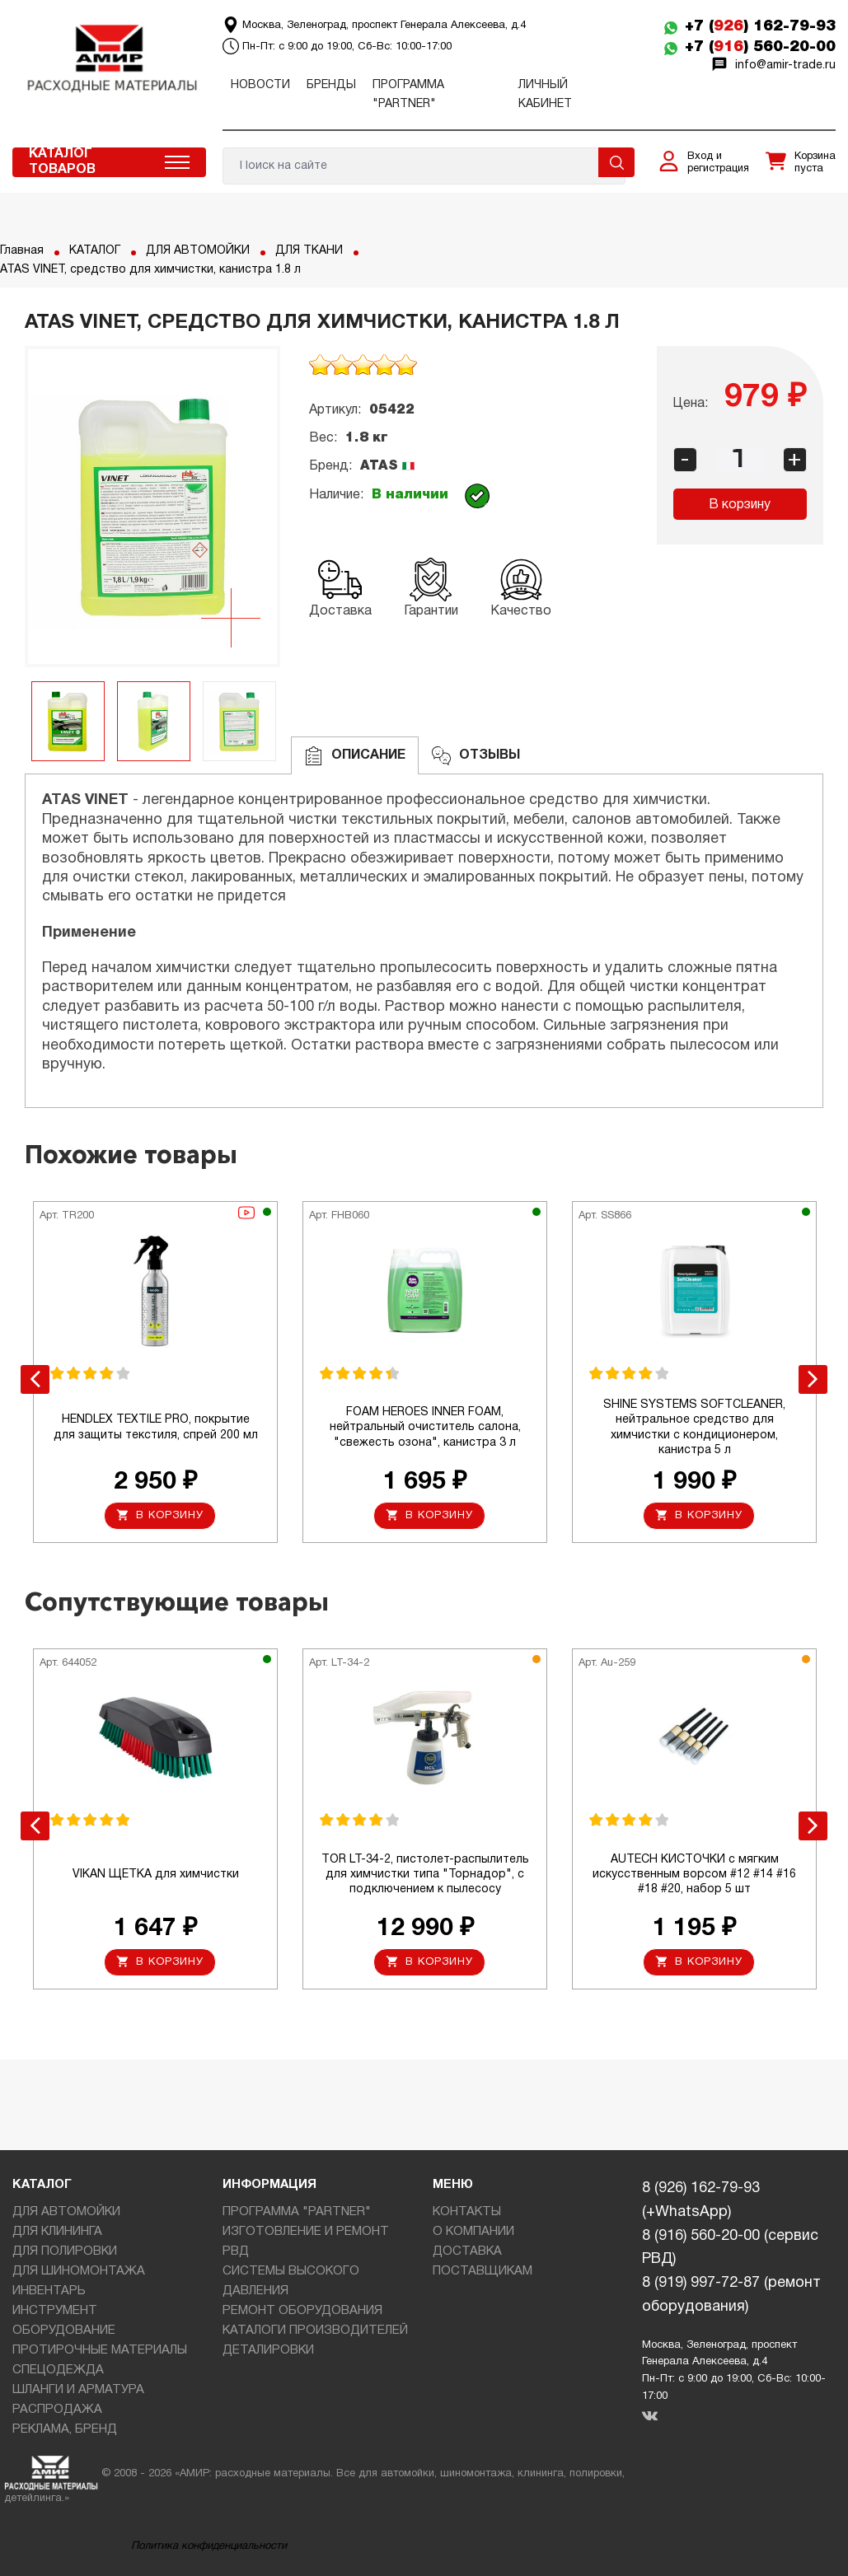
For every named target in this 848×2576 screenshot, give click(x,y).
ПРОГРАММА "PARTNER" (297, 2212)
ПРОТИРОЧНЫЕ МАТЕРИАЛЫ (99, 2350)
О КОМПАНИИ (473, 2231)
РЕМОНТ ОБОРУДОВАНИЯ (302, 2311)
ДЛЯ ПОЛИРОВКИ (64, 2251)
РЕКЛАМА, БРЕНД (64, 2429)
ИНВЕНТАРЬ (49, 2291)
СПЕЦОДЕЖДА (58, 2370)
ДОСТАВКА (467, 2251)
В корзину (740, 505)
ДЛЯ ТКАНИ (309, 250)
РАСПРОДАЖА (57, 2409)
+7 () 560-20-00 (760, 47)
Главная (22, 250)
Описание (354, 755)
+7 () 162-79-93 (760, 26)
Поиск (616, 162)
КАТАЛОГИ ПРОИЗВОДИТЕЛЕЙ (315, 2330)
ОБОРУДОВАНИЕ (63, 2330)
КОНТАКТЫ (467, 2212)
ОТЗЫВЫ (476, 755)
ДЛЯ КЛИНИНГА (57, 2231)
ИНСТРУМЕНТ (54, 2311)
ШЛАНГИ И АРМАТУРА (78, 2390)
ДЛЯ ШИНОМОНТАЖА (78, 2271)
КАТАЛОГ (94, 250)
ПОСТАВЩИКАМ (482, 2271)
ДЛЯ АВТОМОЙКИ (198, 250)
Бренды (331, 85)
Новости (260, 85)
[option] (152, 506)
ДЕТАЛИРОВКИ (268, 2350)
